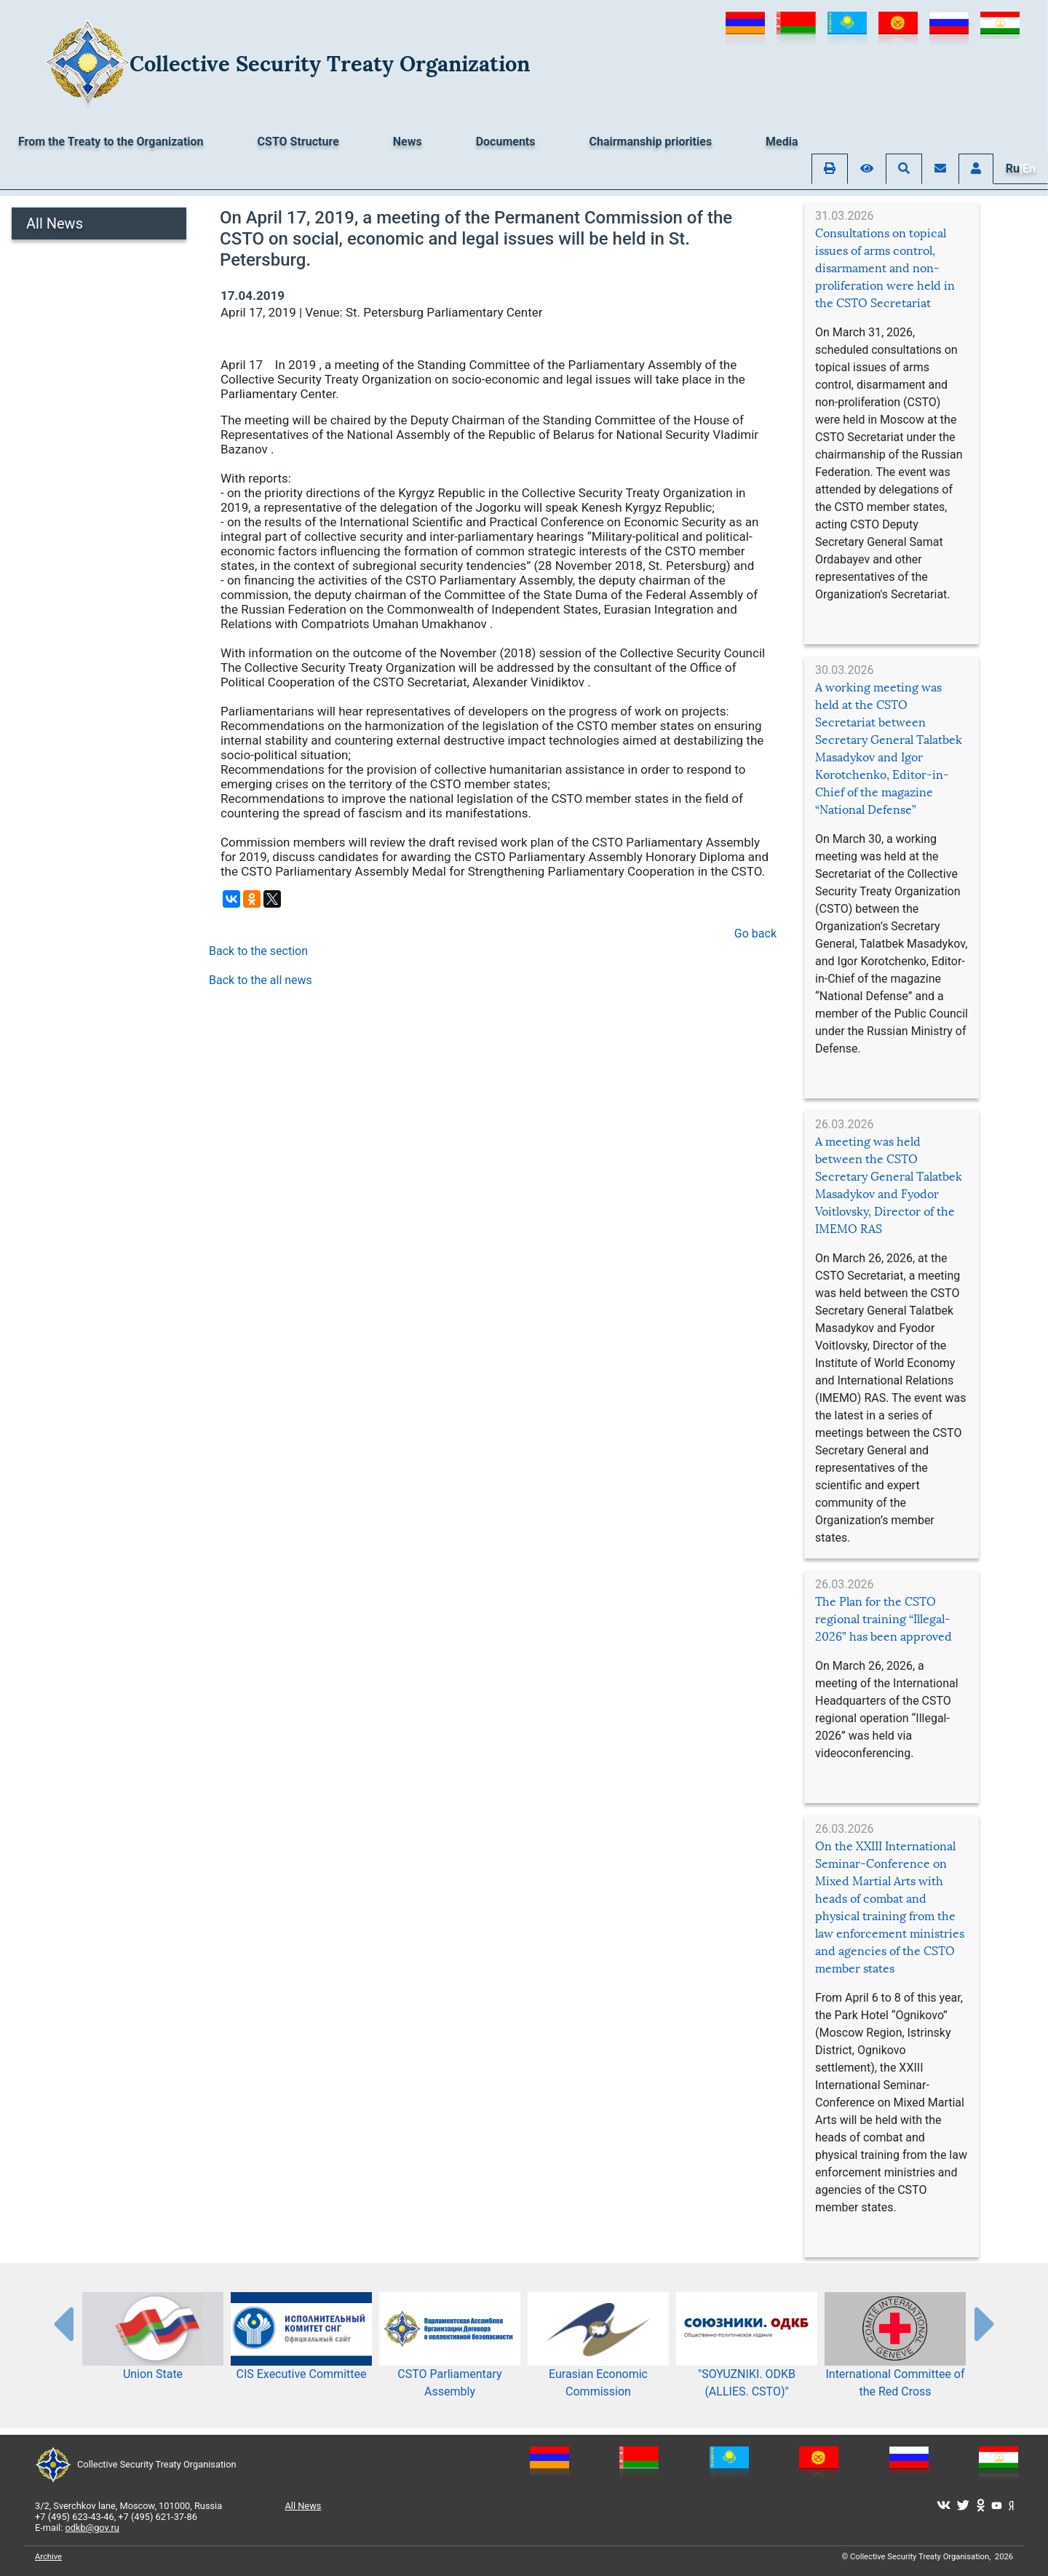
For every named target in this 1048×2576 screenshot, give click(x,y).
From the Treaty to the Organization (111, 141)
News (407, 141)
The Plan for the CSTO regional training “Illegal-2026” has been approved (883, 1619)
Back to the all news (260, 980)
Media (782, 141)
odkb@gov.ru (92, 2527)
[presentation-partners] (62, 2323)
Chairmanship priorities (651, 141)
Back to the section (258, 951)
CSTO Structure (298, 141)
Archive (48, 2556)
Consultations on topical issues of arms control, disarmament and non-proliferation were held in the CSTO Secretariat (885, 268)
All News (54, 223)
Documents (506, 141)
